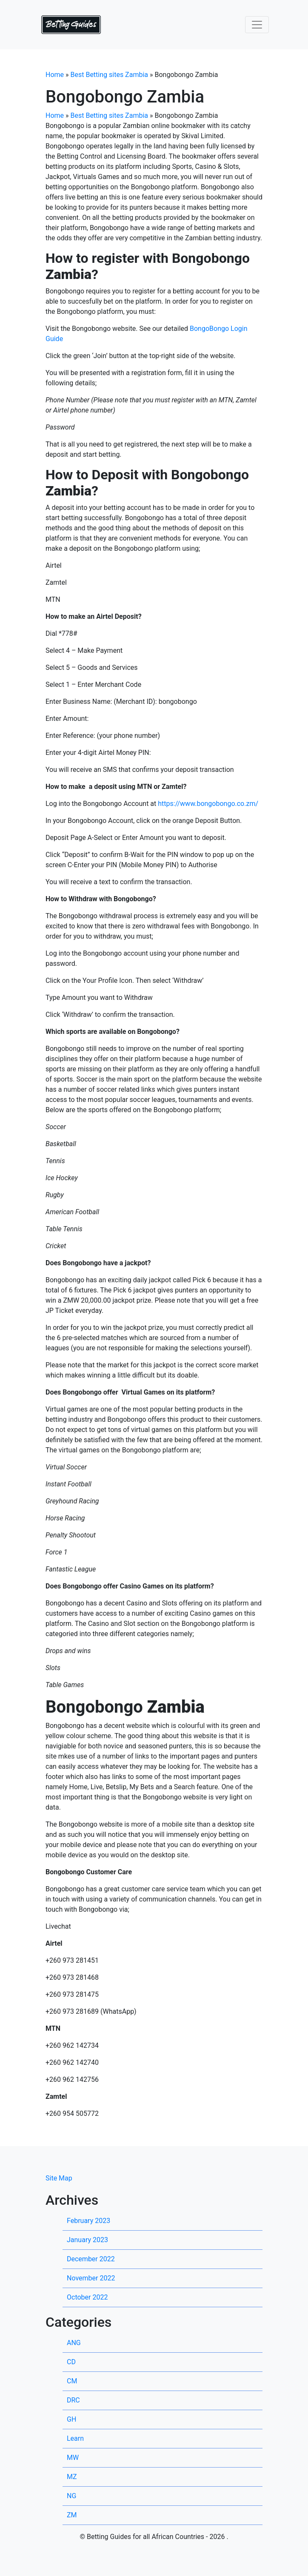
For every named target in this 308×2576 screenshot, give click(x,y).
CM (72, 2381)
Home (55, 75)
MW (73, 2458)
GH (71, 2419)
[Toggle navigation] (257, 24)
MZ (72, 2477)
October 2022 (87, 2297)
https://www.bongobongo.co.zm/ (208, 804)
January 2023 (87, 2240)
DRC (73, 2400)
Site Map (59, 2178)
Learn (75, 2438)
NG (71, 2496)
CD (71, 2362)
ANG (74, 2343)
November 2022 (91, 2278)
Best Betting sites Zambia (109, 75)
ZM (72, 2515)
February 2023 (88, 2221)
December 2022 (91, 2259)
